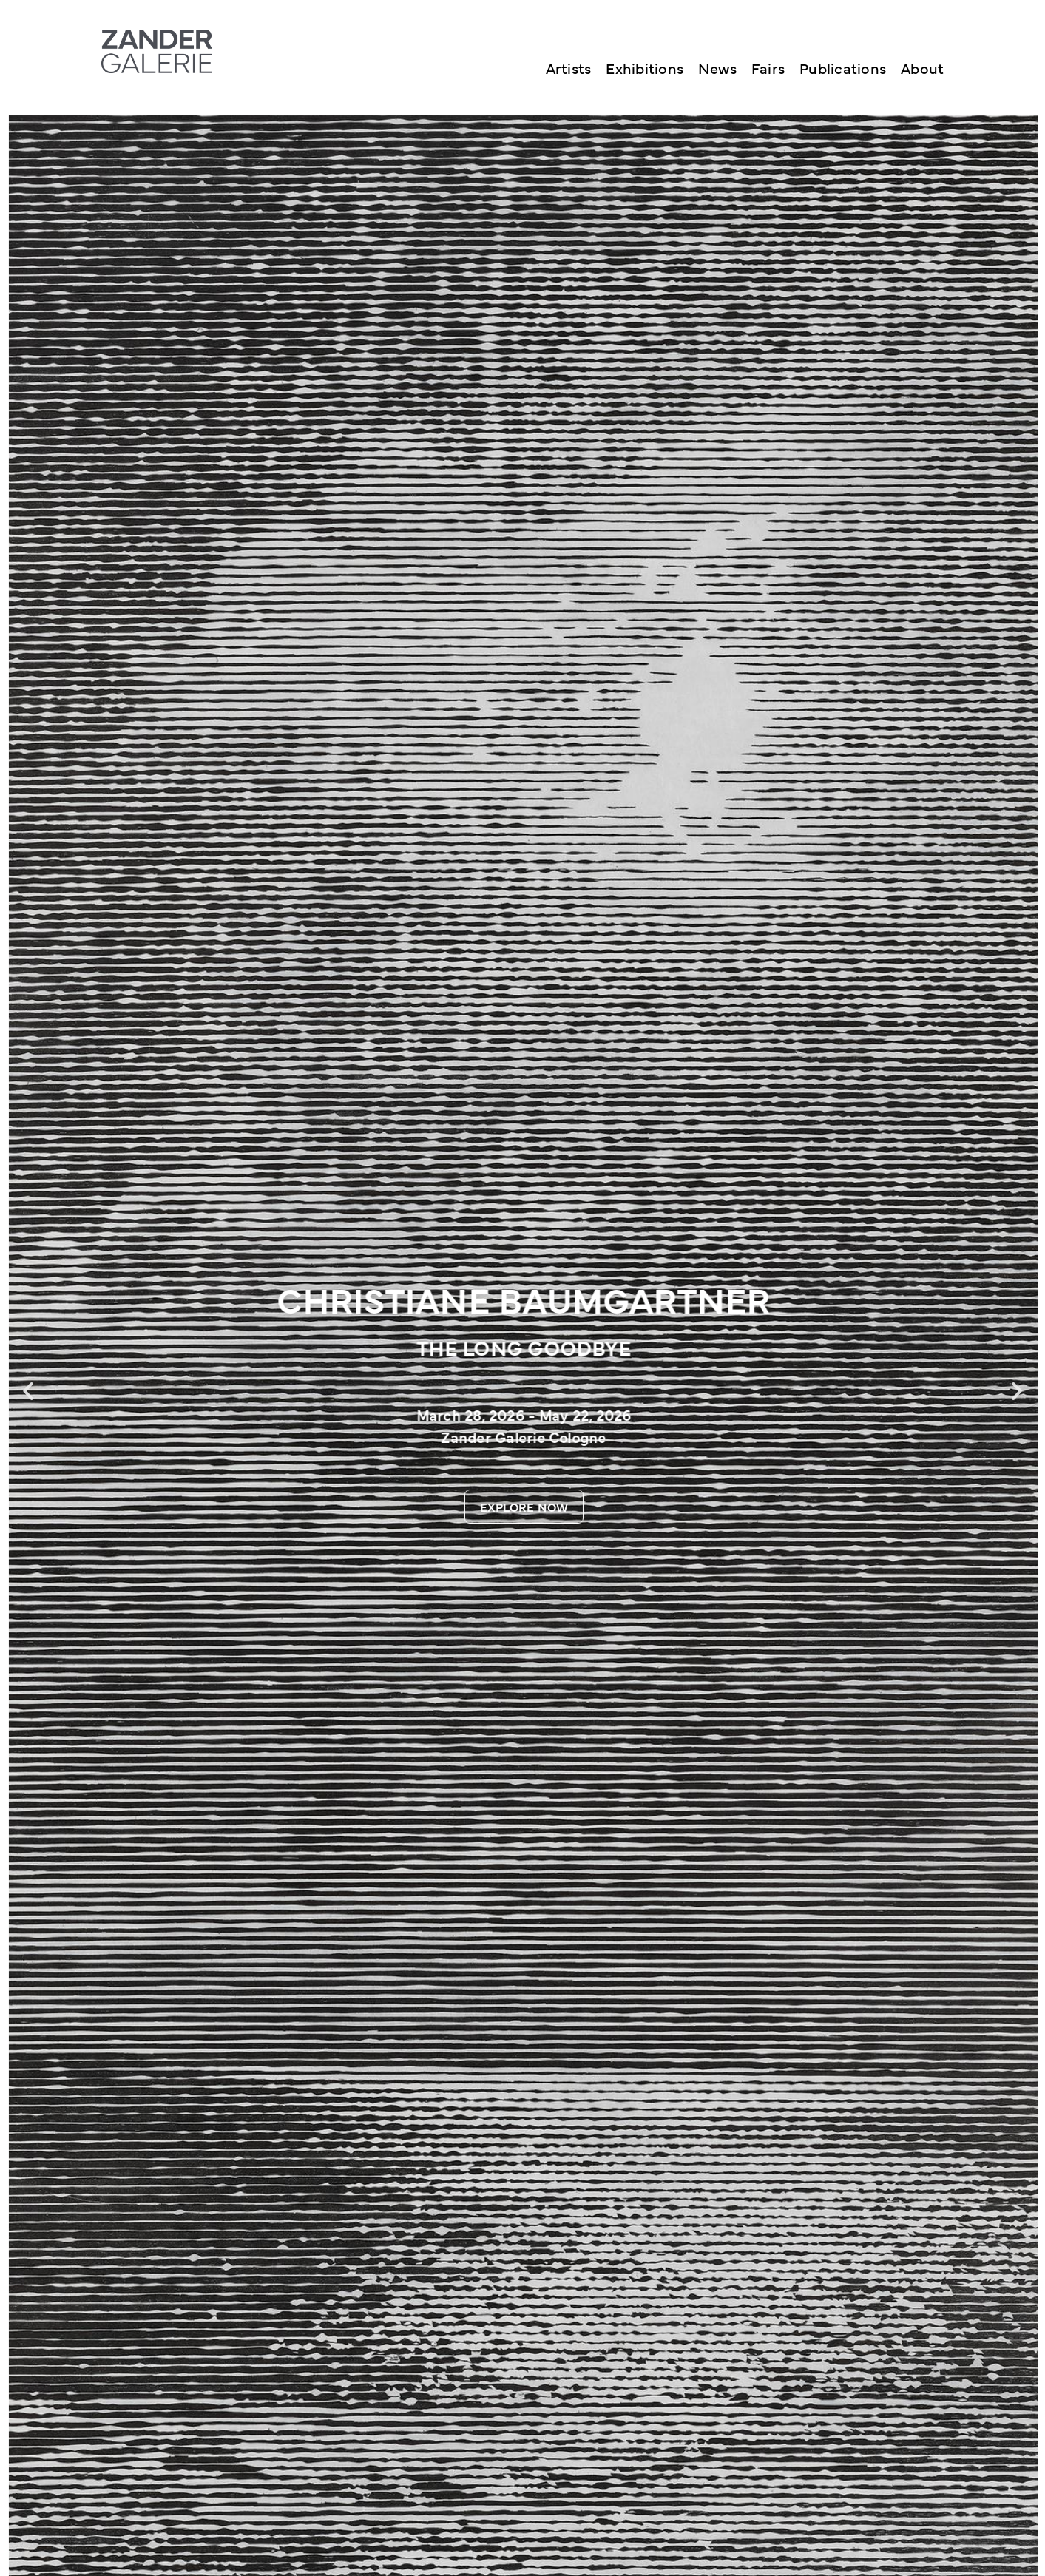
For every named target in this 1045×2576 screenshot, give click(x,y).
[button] (28, 1391)
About (922, 68)
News (717, 68)
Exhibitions (644, 68)
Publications (842, 68)
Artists (569, 68)
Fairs (768, 68)
